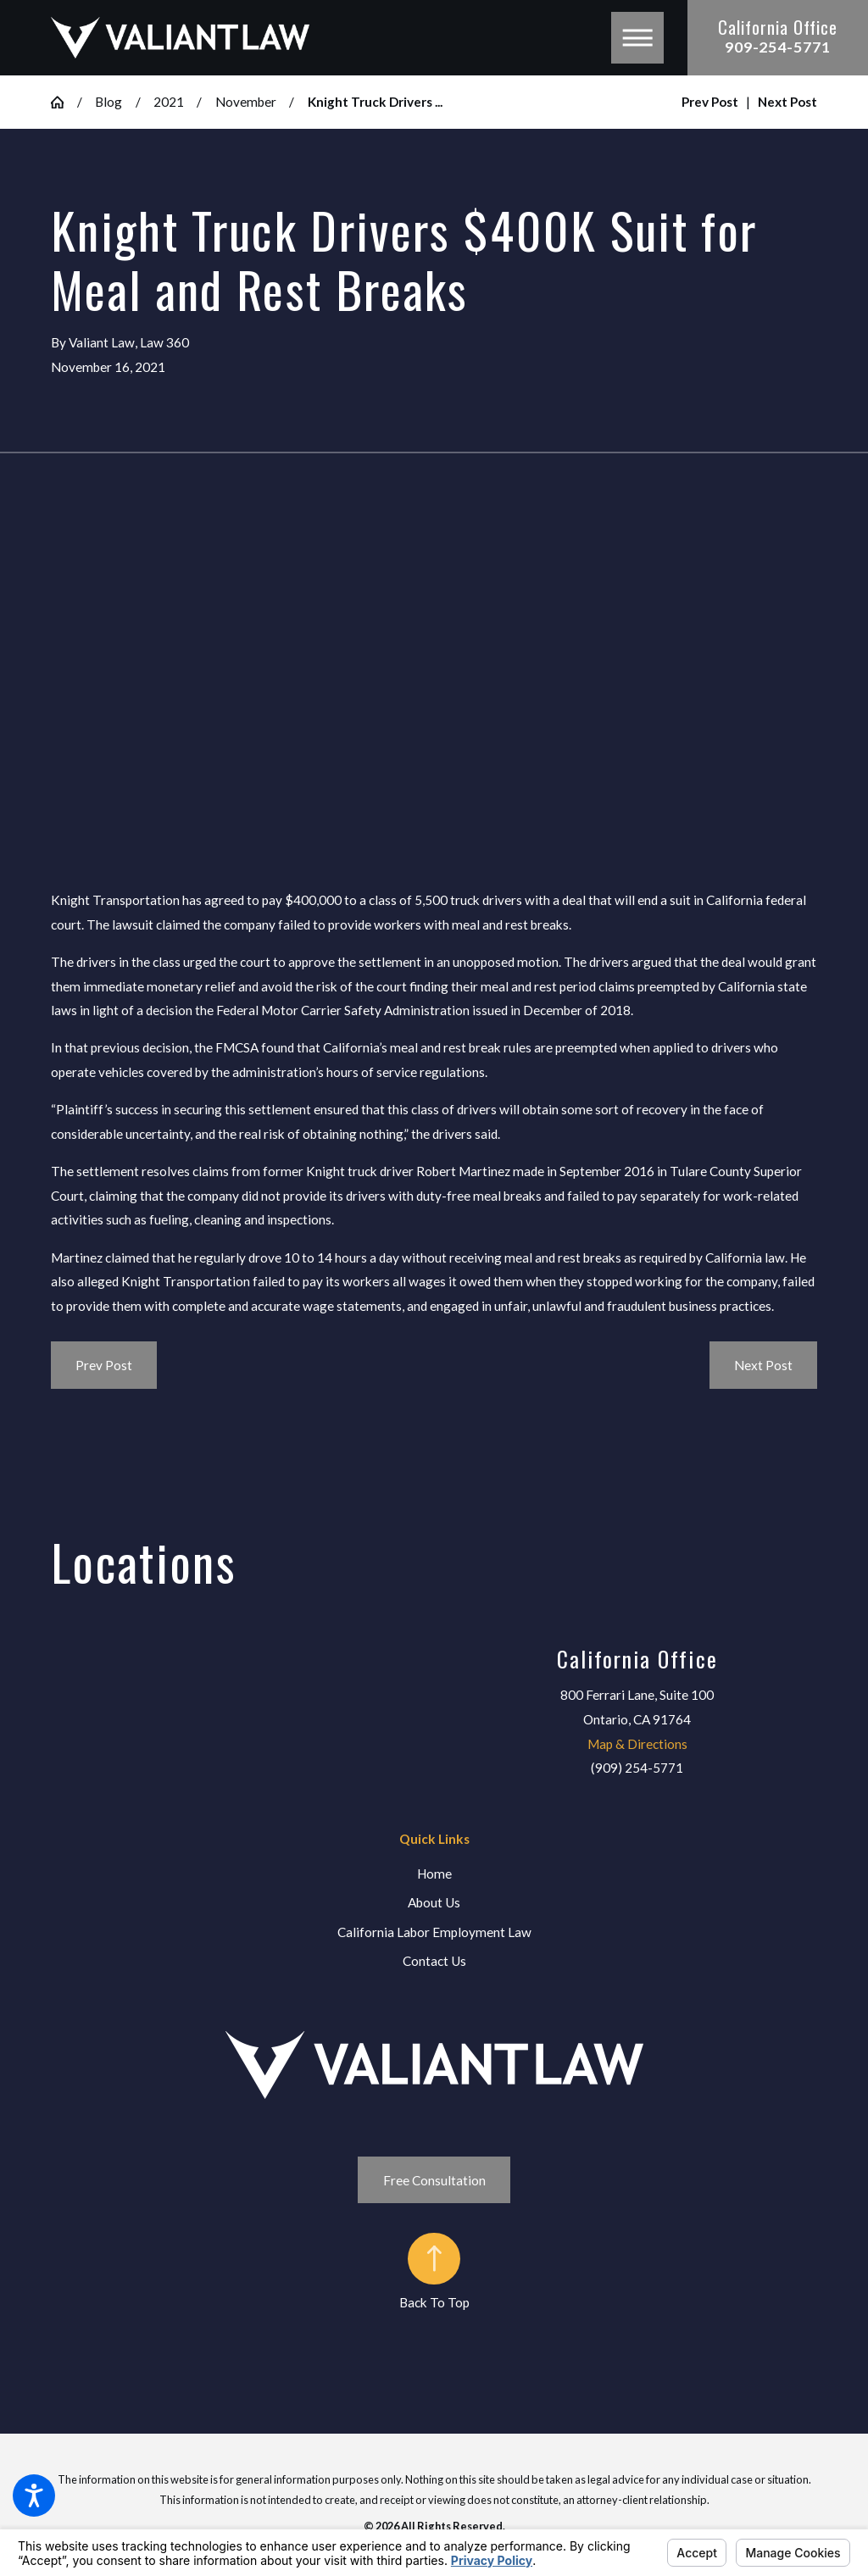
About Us (434, 1902)
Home (434, 1873)
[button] (34, 2495)
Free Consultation (434, 2180)
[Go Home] (64, 102)
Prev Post (103, 1365)
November (245, 101)
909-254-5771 (778, 47)
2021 (168, 101)
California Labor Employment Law (434, 1932)
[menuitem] (434, 1874)
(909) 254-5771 (637, 1767)
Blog (108, 101)
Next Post (763, 1365)
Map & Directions (637, 1744)
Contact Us (434, 1960)
